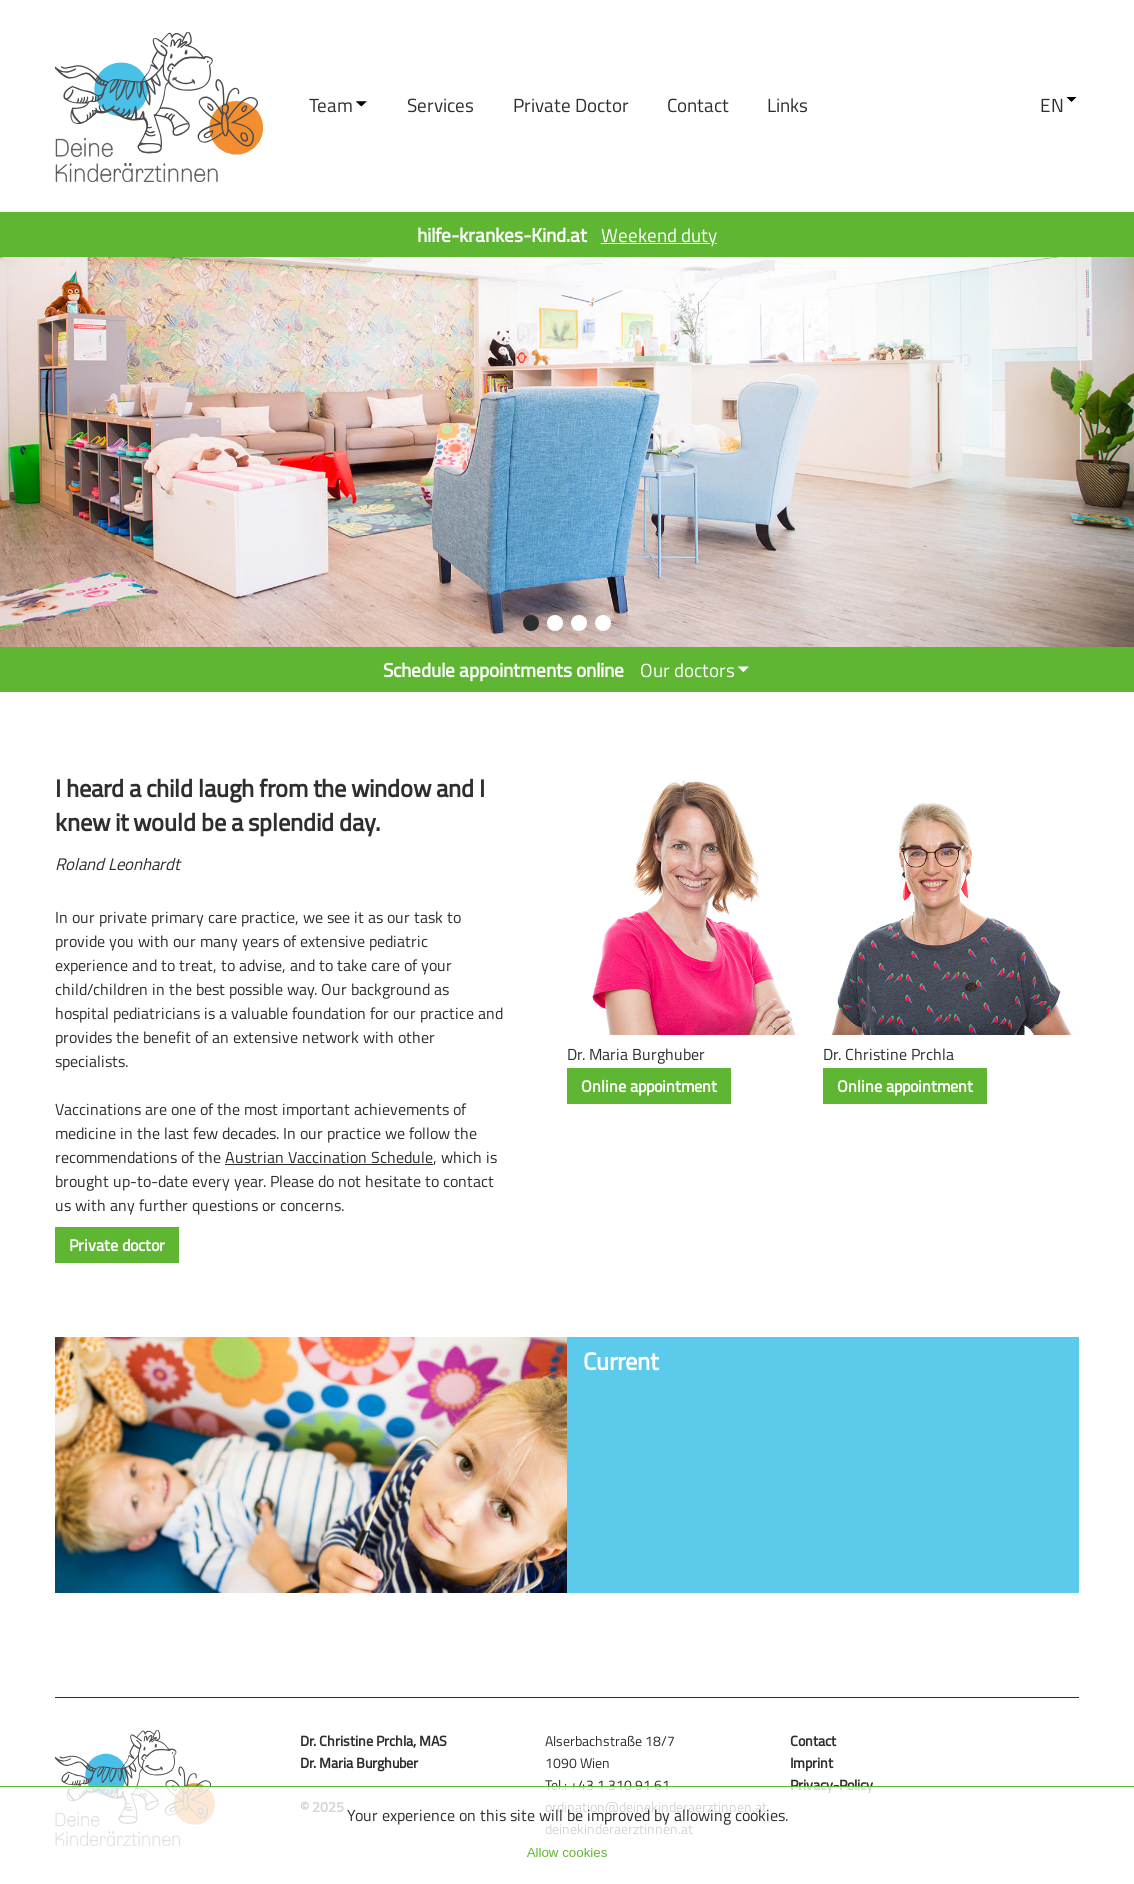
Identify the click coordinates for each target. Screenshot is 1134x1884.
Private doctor (571, 104)
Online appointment (649, 1086)
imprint (811, 1763)
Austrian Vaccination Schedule (329, 1157)
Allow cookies (567, 1852)
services (440, 104)
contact (698, 104)
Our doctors (687, 669)
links (787, 104)
